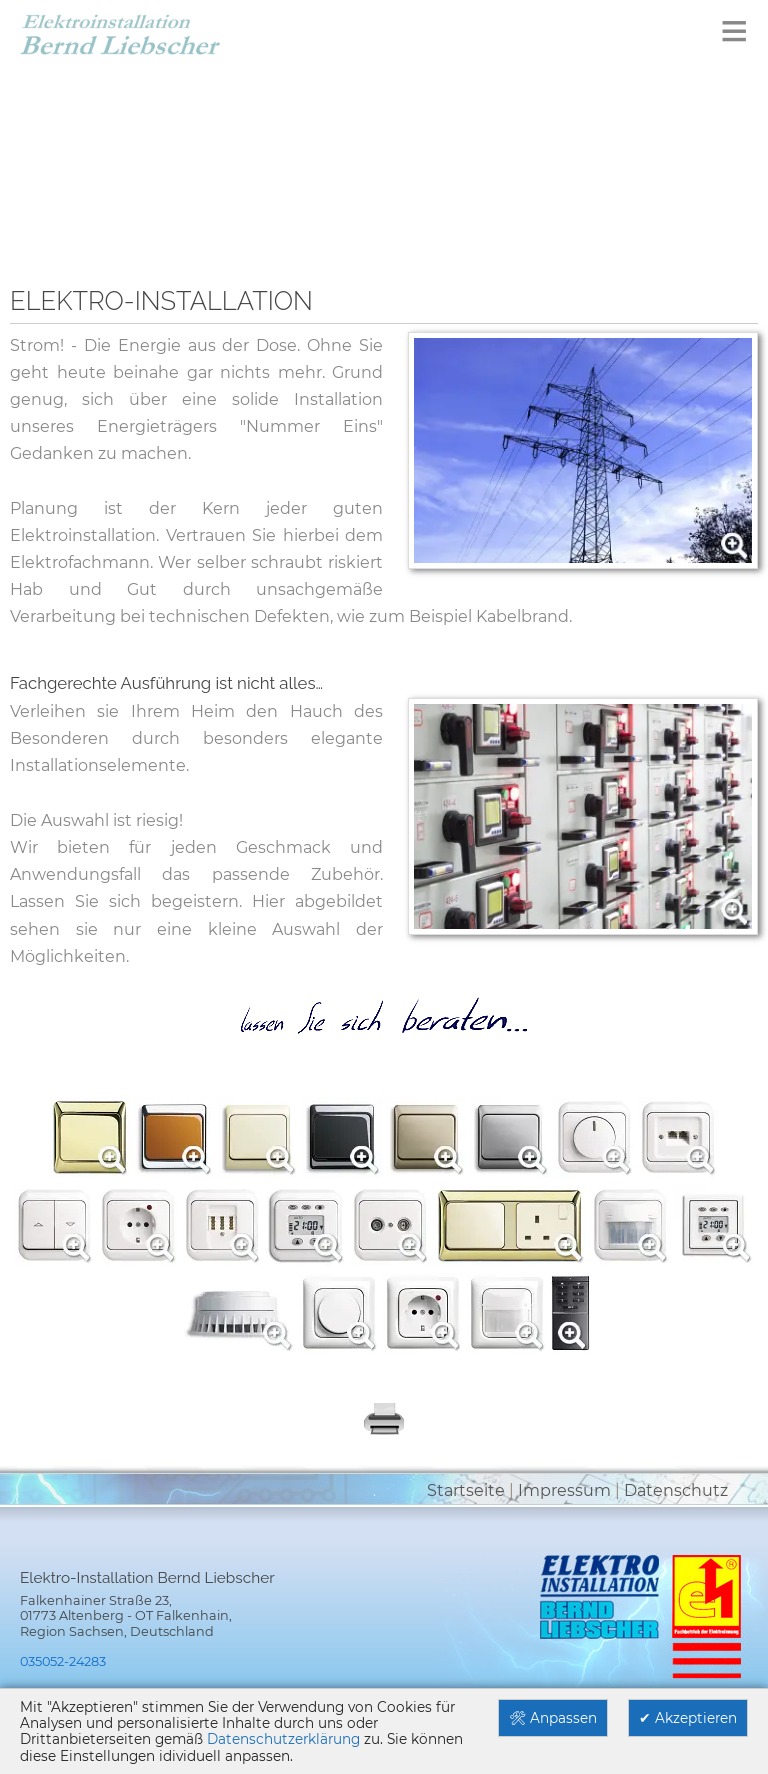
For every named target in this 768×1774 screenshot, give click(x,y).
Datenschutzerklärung (283, 1739)
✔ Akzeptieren (688, 1718)
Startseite (466, 1490)
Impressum (564, 1490)
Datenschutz (676, 1490)
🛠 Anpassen (553, 1718)
